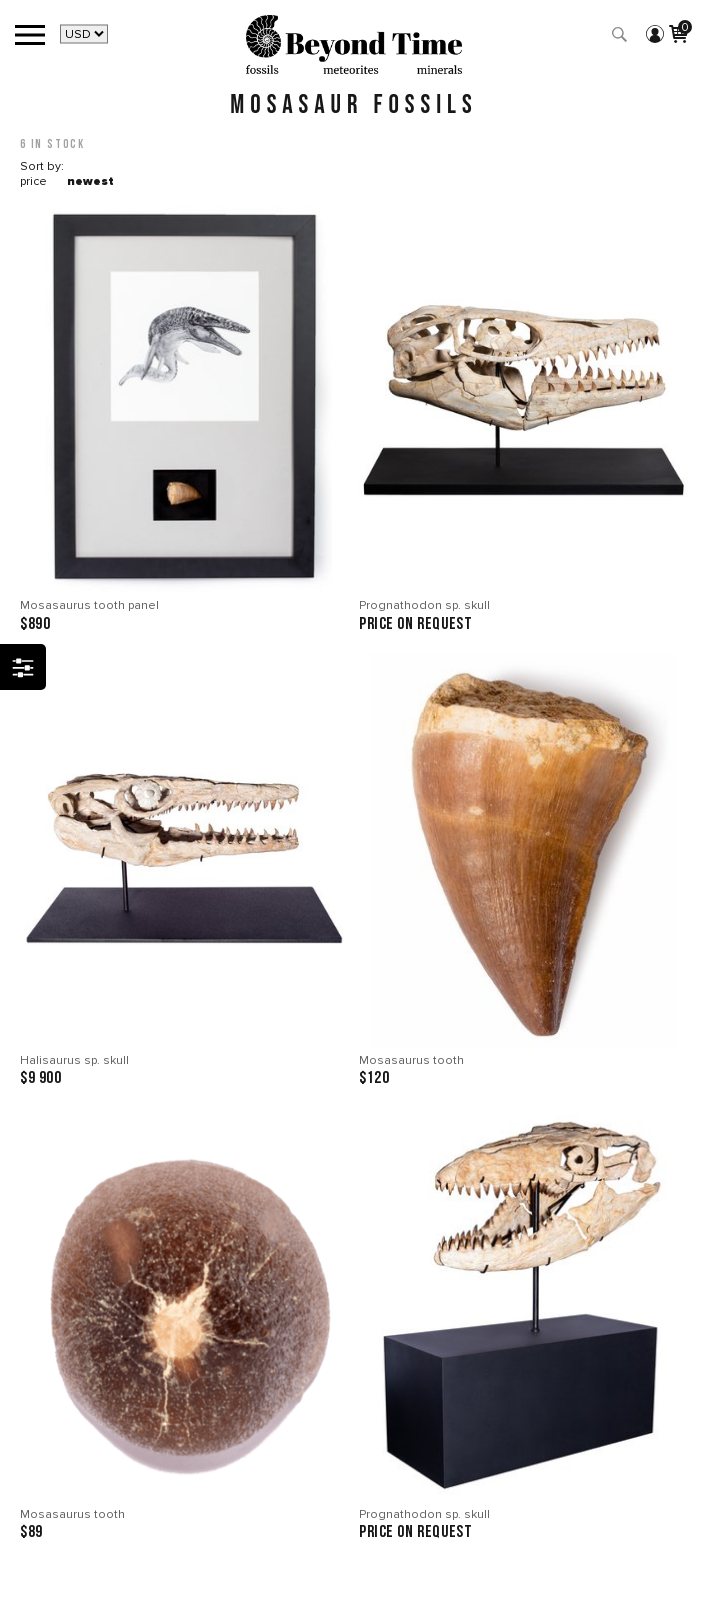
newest (90, 181)
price (33, 181)
